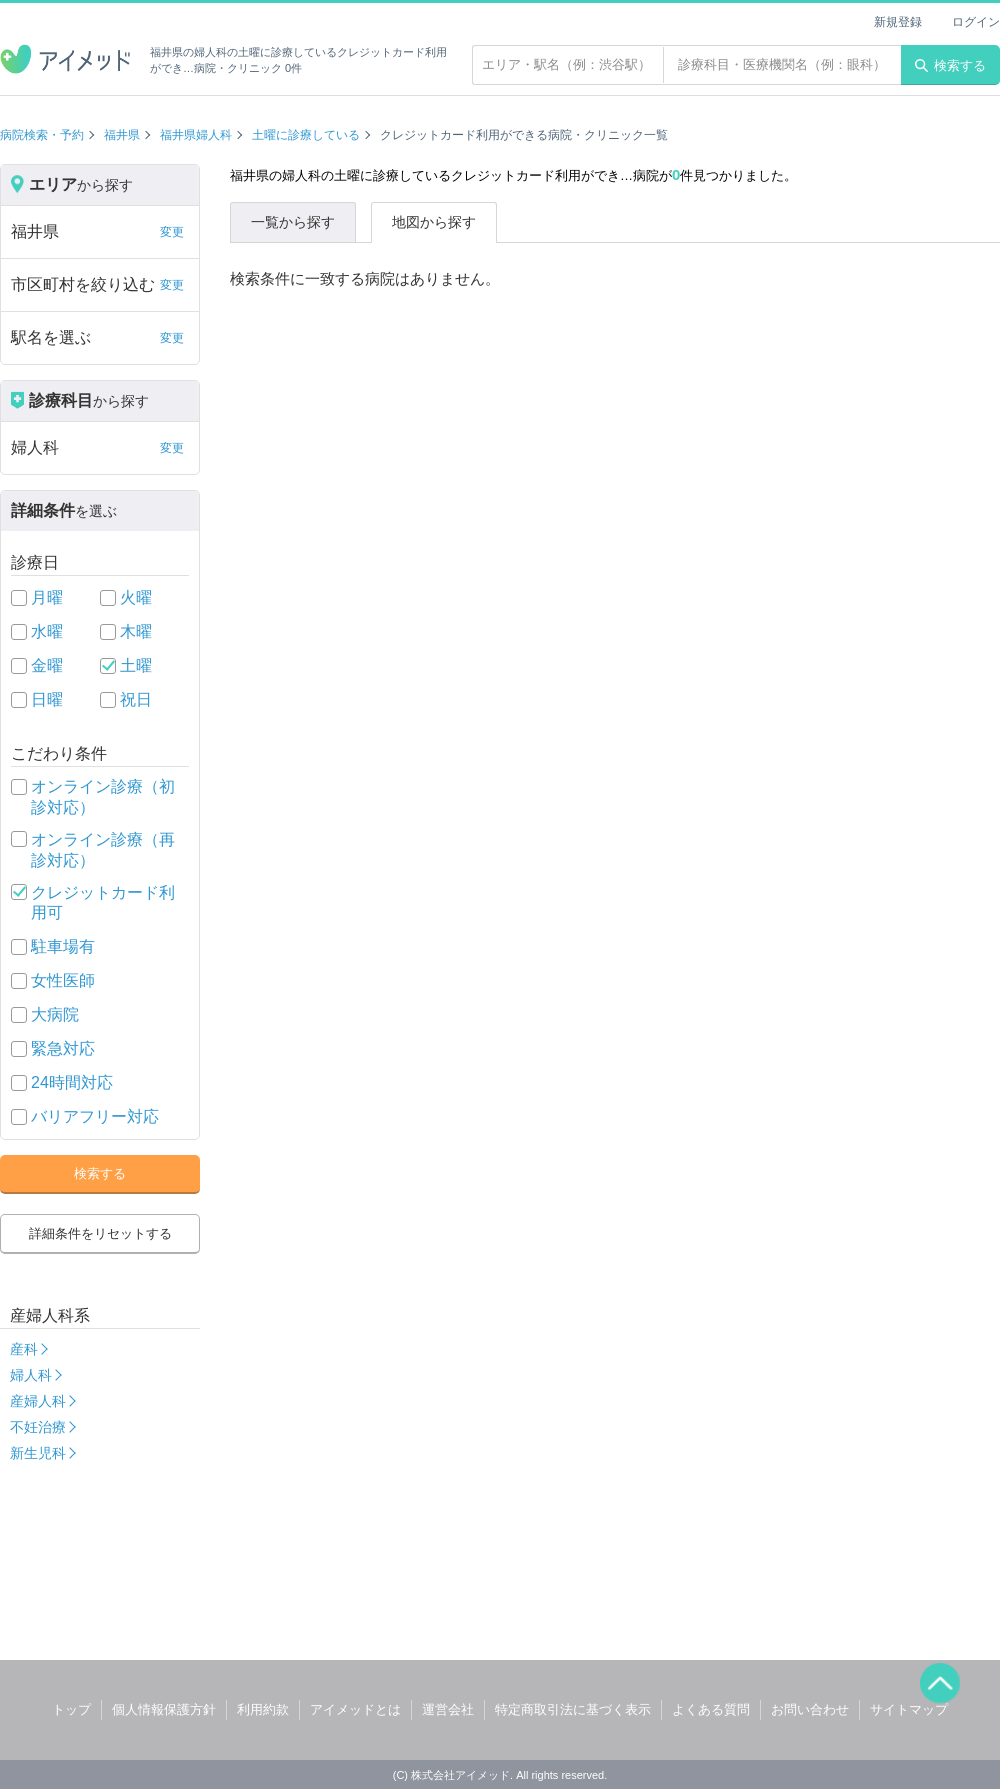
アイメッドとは (355, 1709)
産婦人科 (38, 1401)
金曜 (47, 665)
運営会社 (448, 1709)
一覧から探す (293, 222)
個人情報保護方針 (164, 1709)
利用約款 (263, 1709)
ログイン (976, 22)
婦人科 (31, 1375)
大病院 (55, 1014)
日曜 (47, 699)
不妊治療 (38, 1427)
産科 (24, 1349)
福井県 (122, 135)
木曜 (136, 631)
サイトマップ (909, 1709)
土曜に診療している (306, 135)
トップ (71, 1709)
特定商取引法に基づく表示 (573, 1709)
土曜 (136, 665)
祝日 (136, 699)
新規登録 (898, 22)
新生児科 (38, 1453)
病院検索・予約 (42, 135)
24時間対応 (72, 1082)
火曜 (136, 597)
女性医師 (63, 980)
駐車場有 (63, 946)
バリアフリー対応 (95, 1116)
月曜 (47, 597)
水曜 (47, 631)
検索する (950, 65)
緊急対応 (63, 1048)
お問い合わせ (810, 1709)
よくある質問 (711, 1709)
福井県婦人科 (196, 135)
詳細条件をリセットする (100, 1233)
